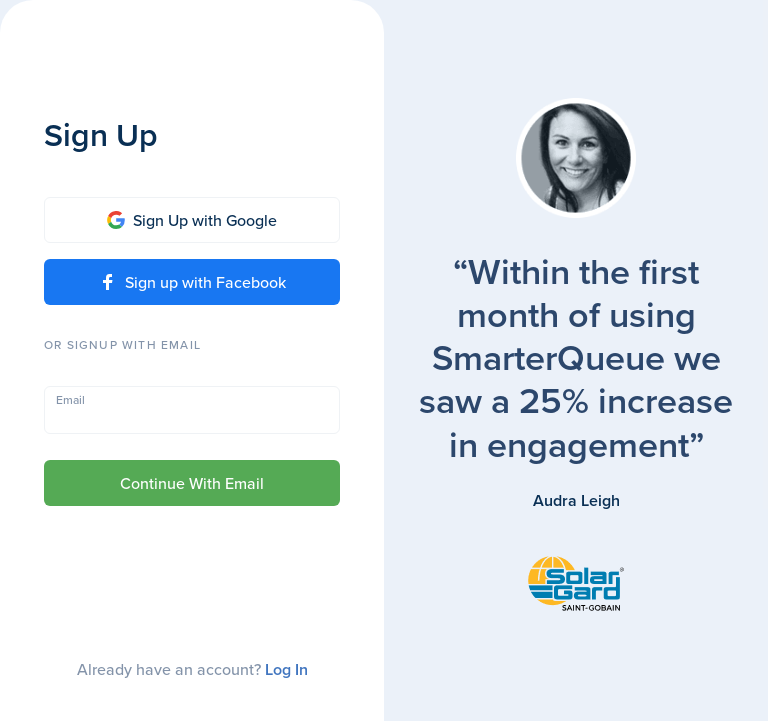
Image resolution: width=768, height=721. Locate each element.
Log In (286, 669)
